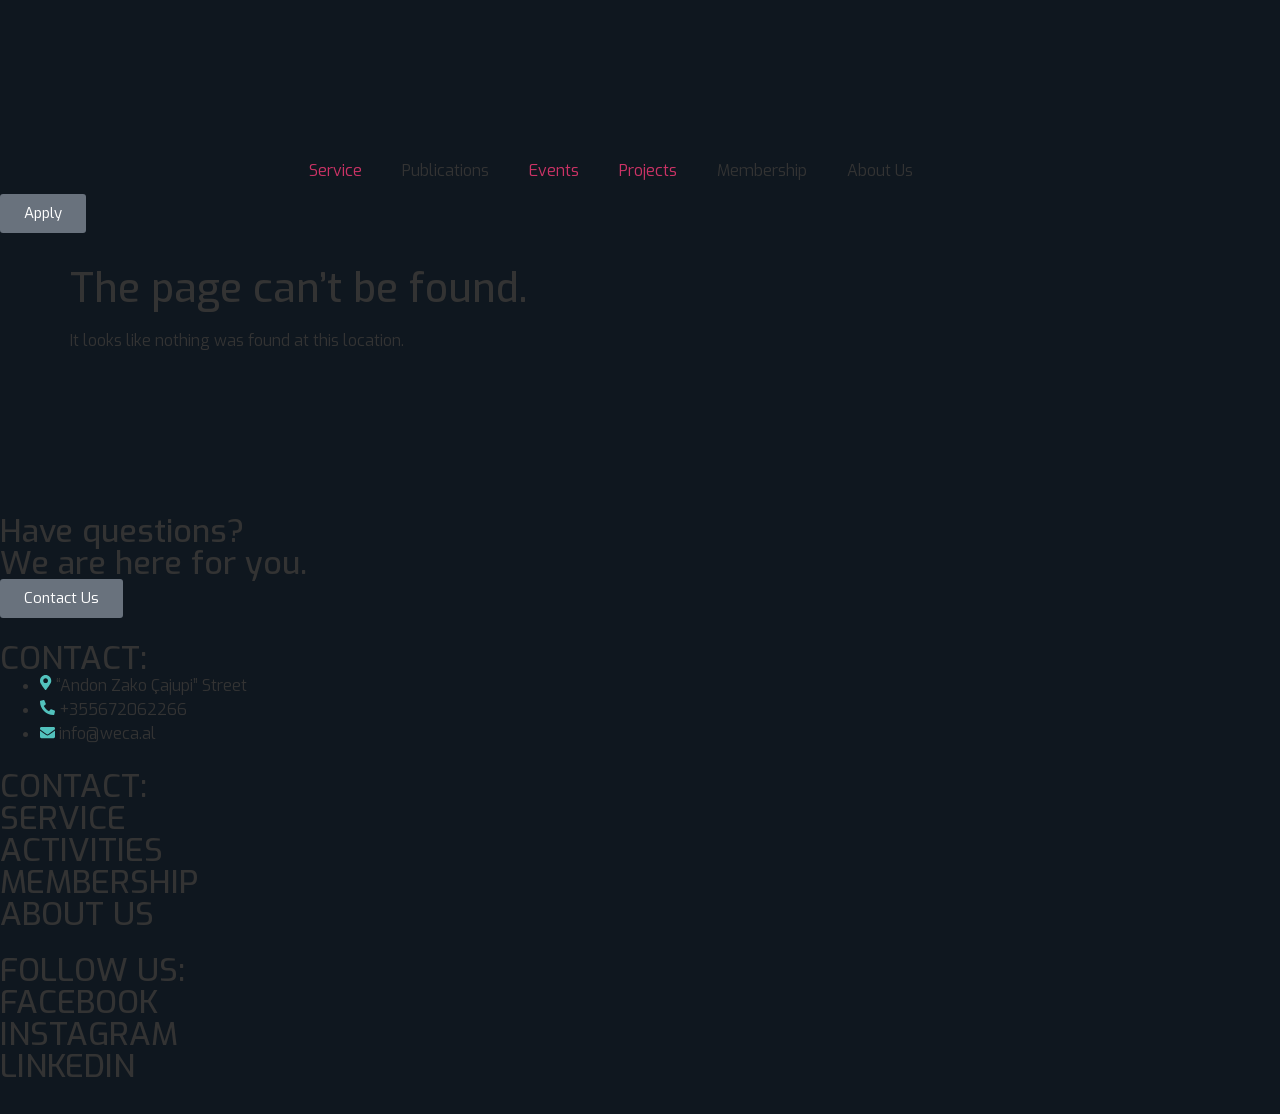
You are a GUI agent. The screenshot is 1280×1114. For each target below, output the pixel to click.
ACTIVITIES (81, 850)
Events (554, 170)
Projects (648, 170)
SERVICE (63, 818)
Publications (445, 170)
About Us (880, 170)
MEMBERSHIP (99, 882)
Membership (762, 170)
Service (335, 170)
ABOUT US (77, 914)
